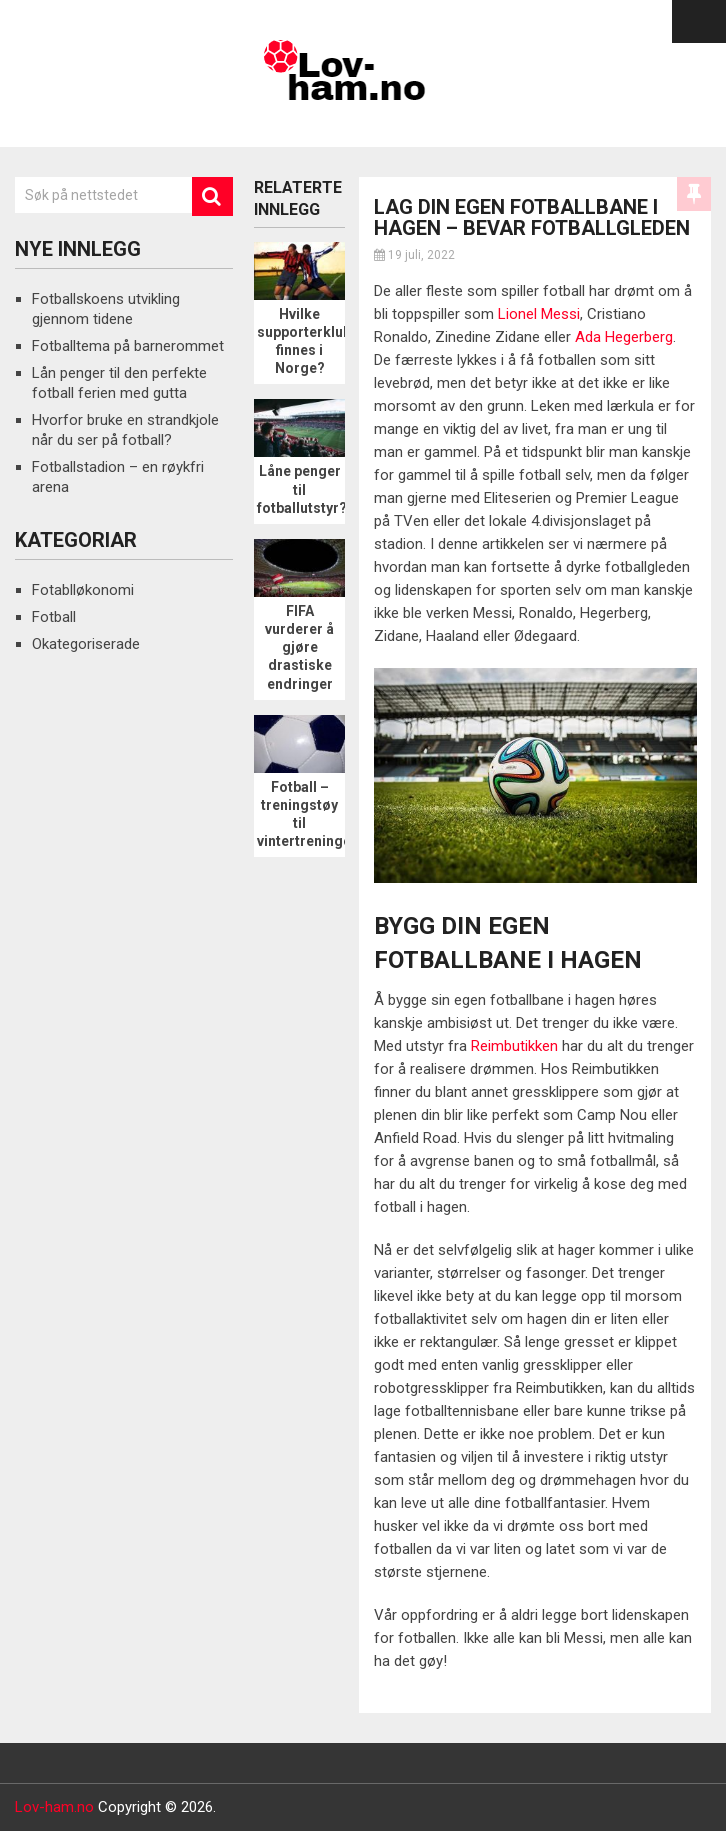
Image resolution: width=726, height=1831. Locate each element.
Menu (699, 21)
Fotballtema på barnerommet (128, 346)
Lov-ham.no (54, 1807)
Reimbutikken (514, 1046)
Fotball (54, 617)
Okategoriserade (86, 644)
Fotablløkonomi (83, 590)
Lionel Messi (539, 314)
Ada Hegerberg (624, 337)
